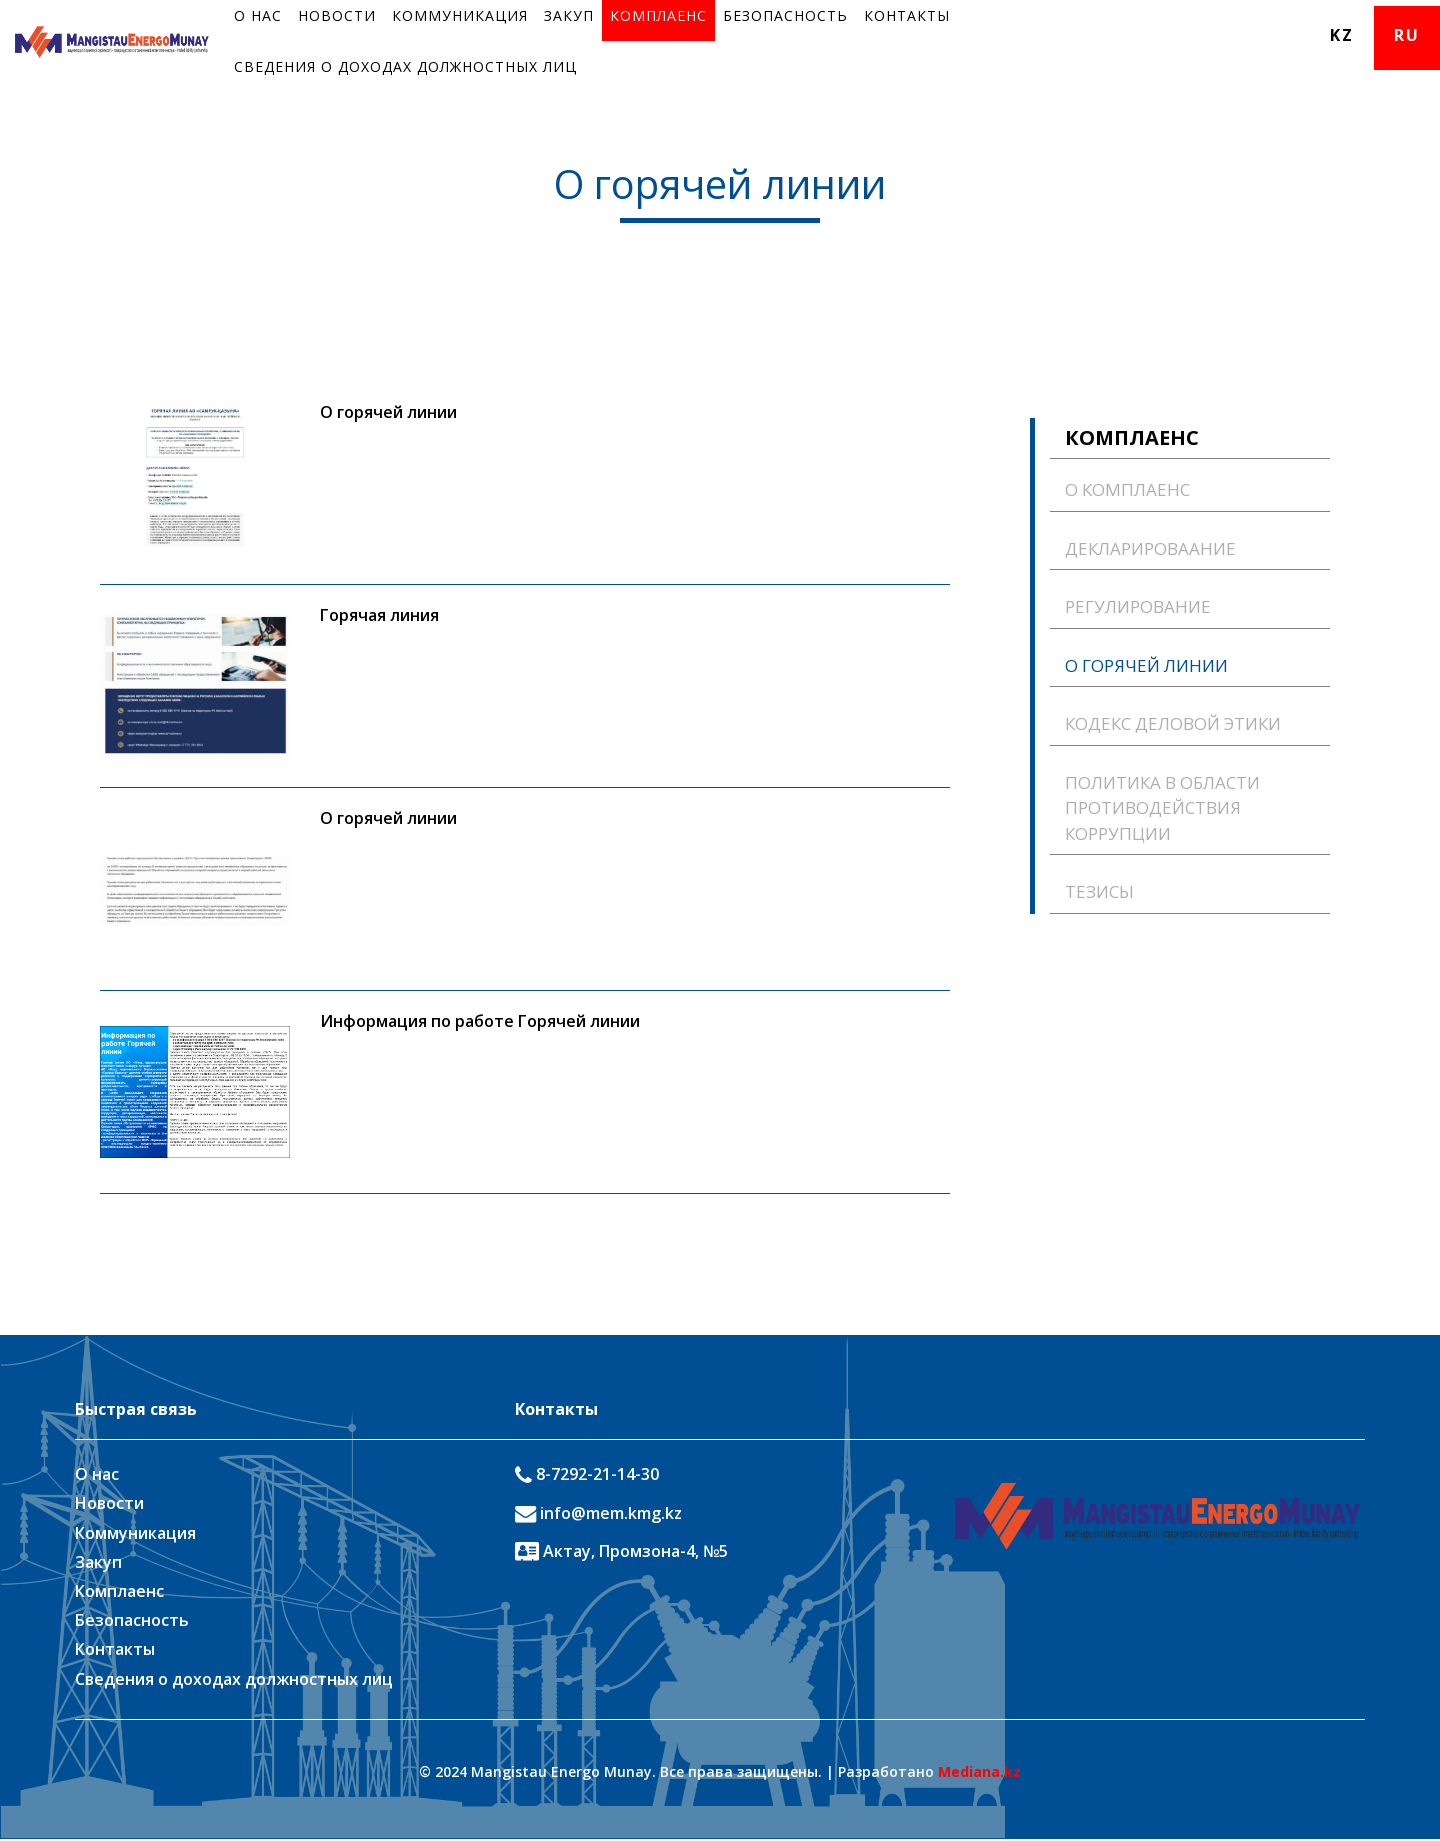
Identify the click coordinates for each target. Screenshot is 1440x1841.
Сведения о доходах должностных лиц (405, 66)
